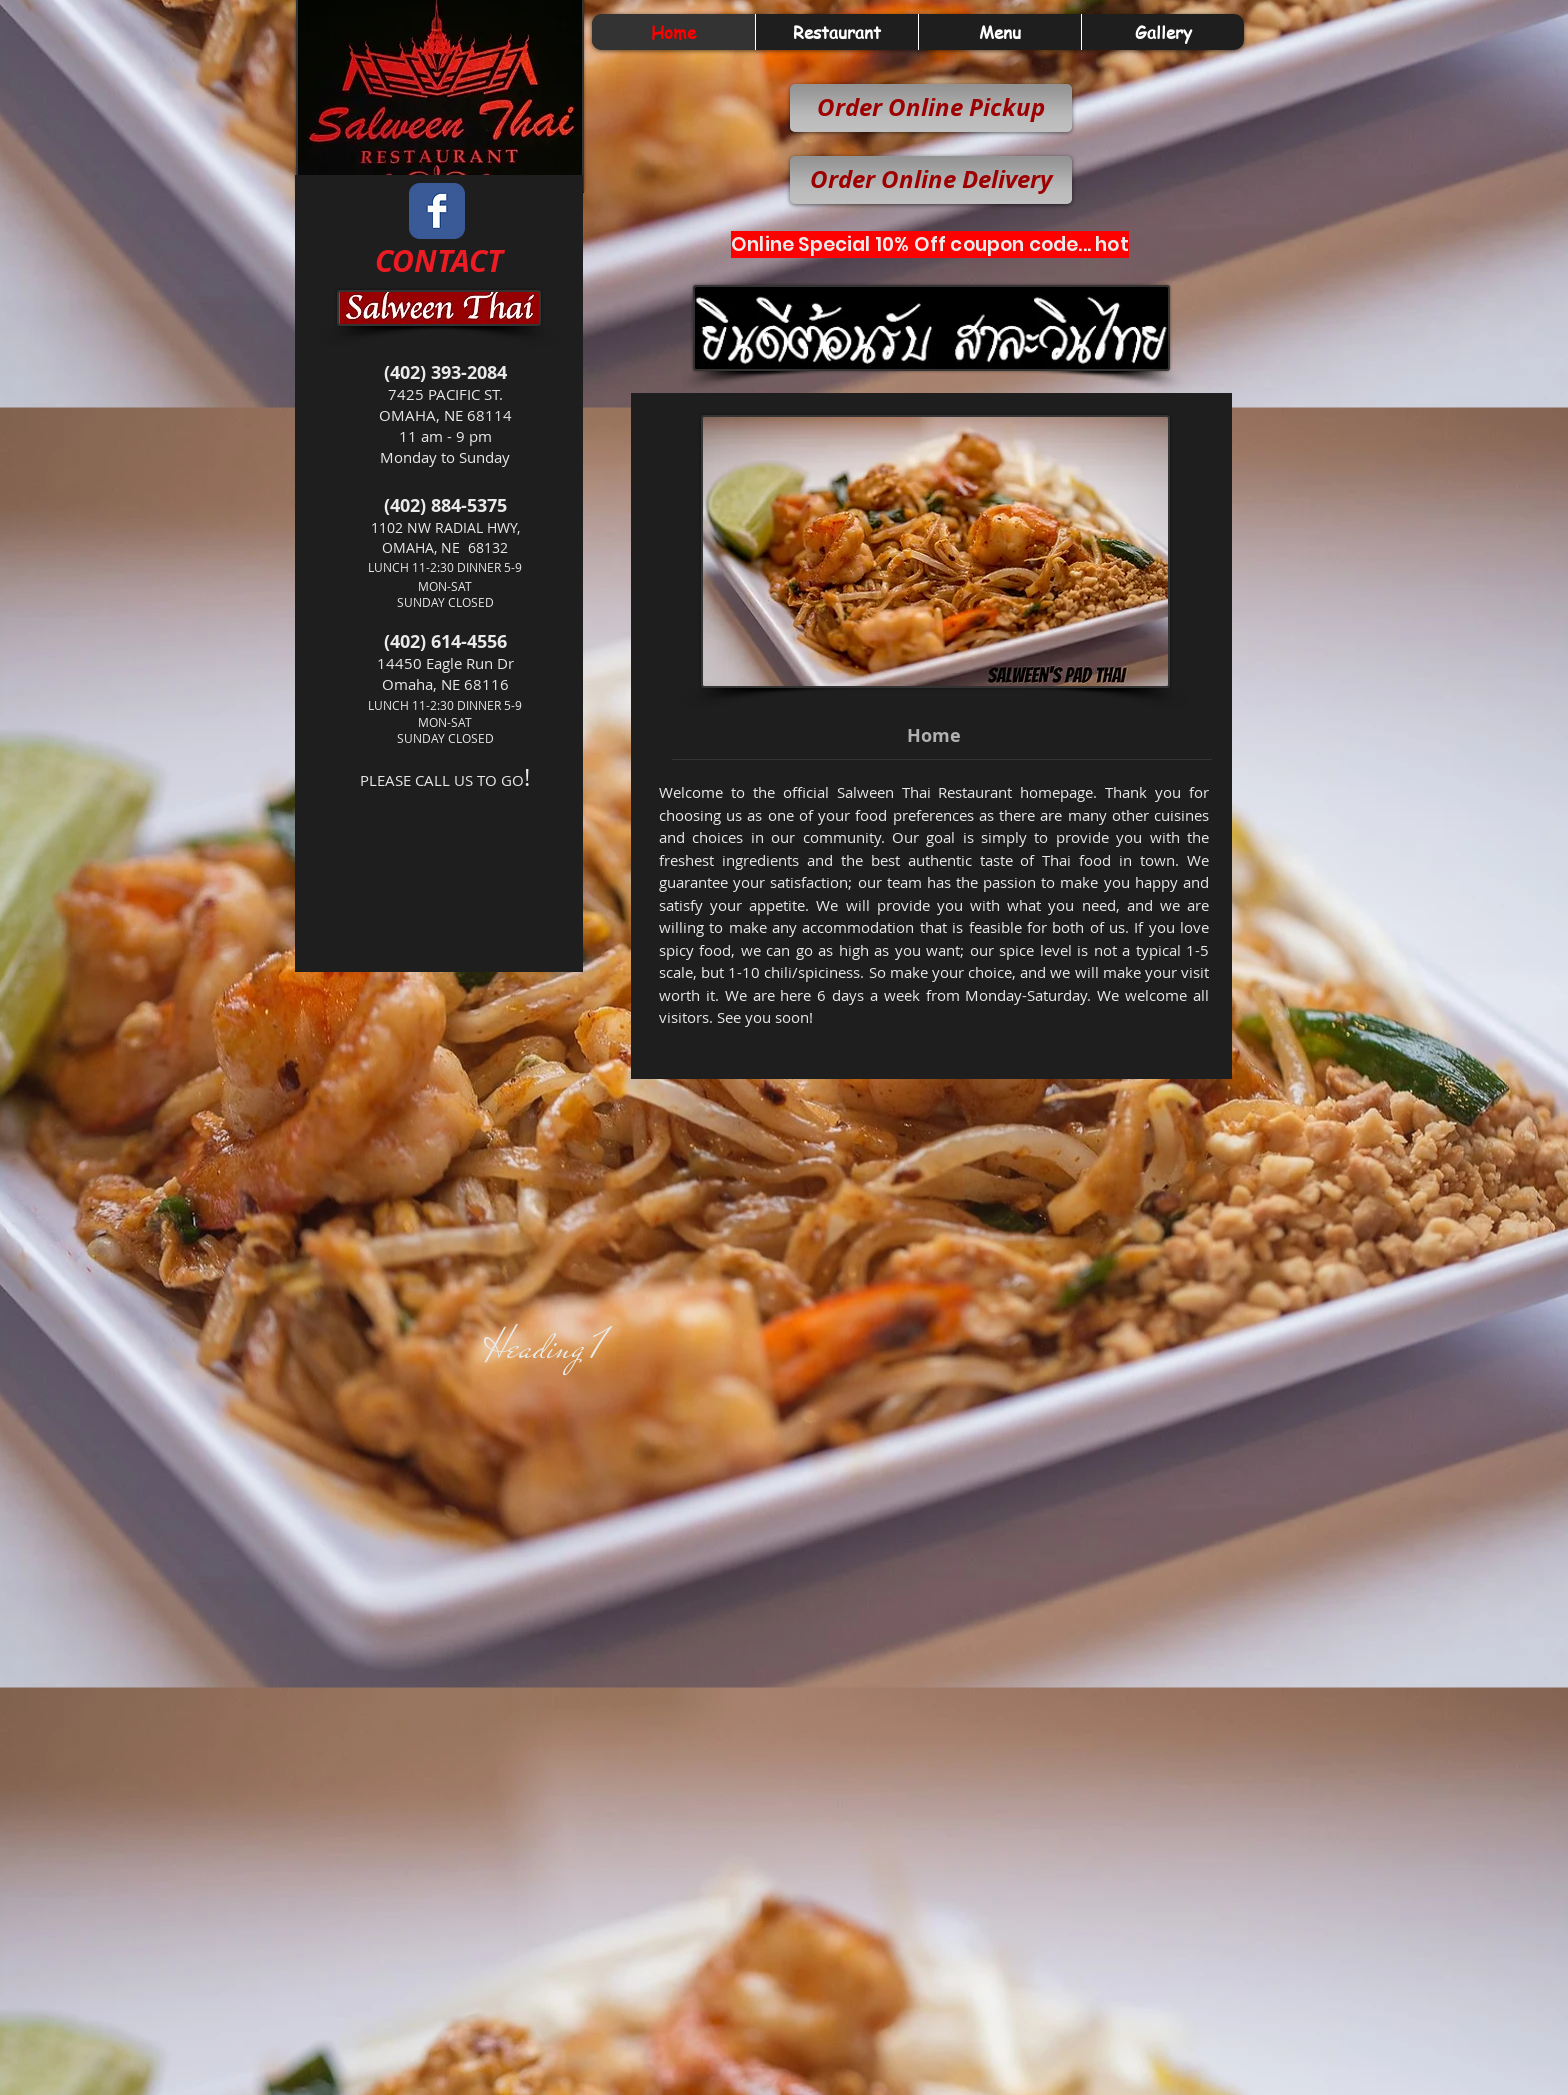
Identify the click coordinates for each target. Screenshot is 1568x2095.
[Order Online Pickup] (931, 108)
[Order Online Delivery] (931, 180)
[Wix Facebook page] (437, 211)
